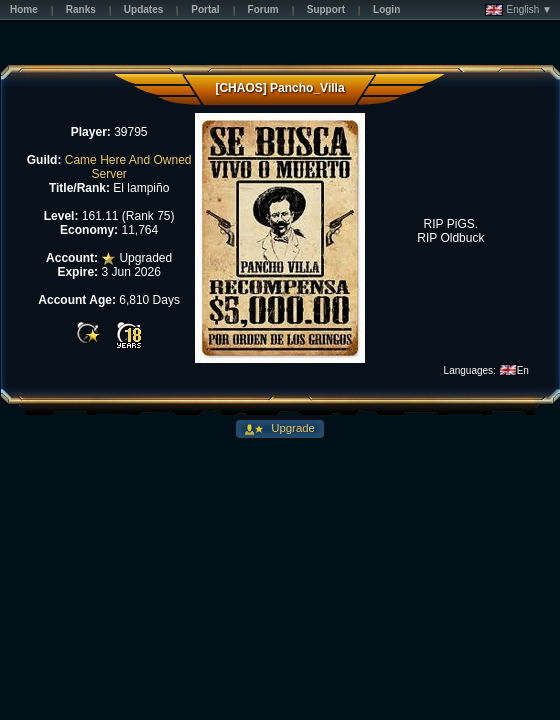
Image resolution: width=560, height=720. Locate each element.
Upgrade (291, 428)
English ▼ (518, 10)
